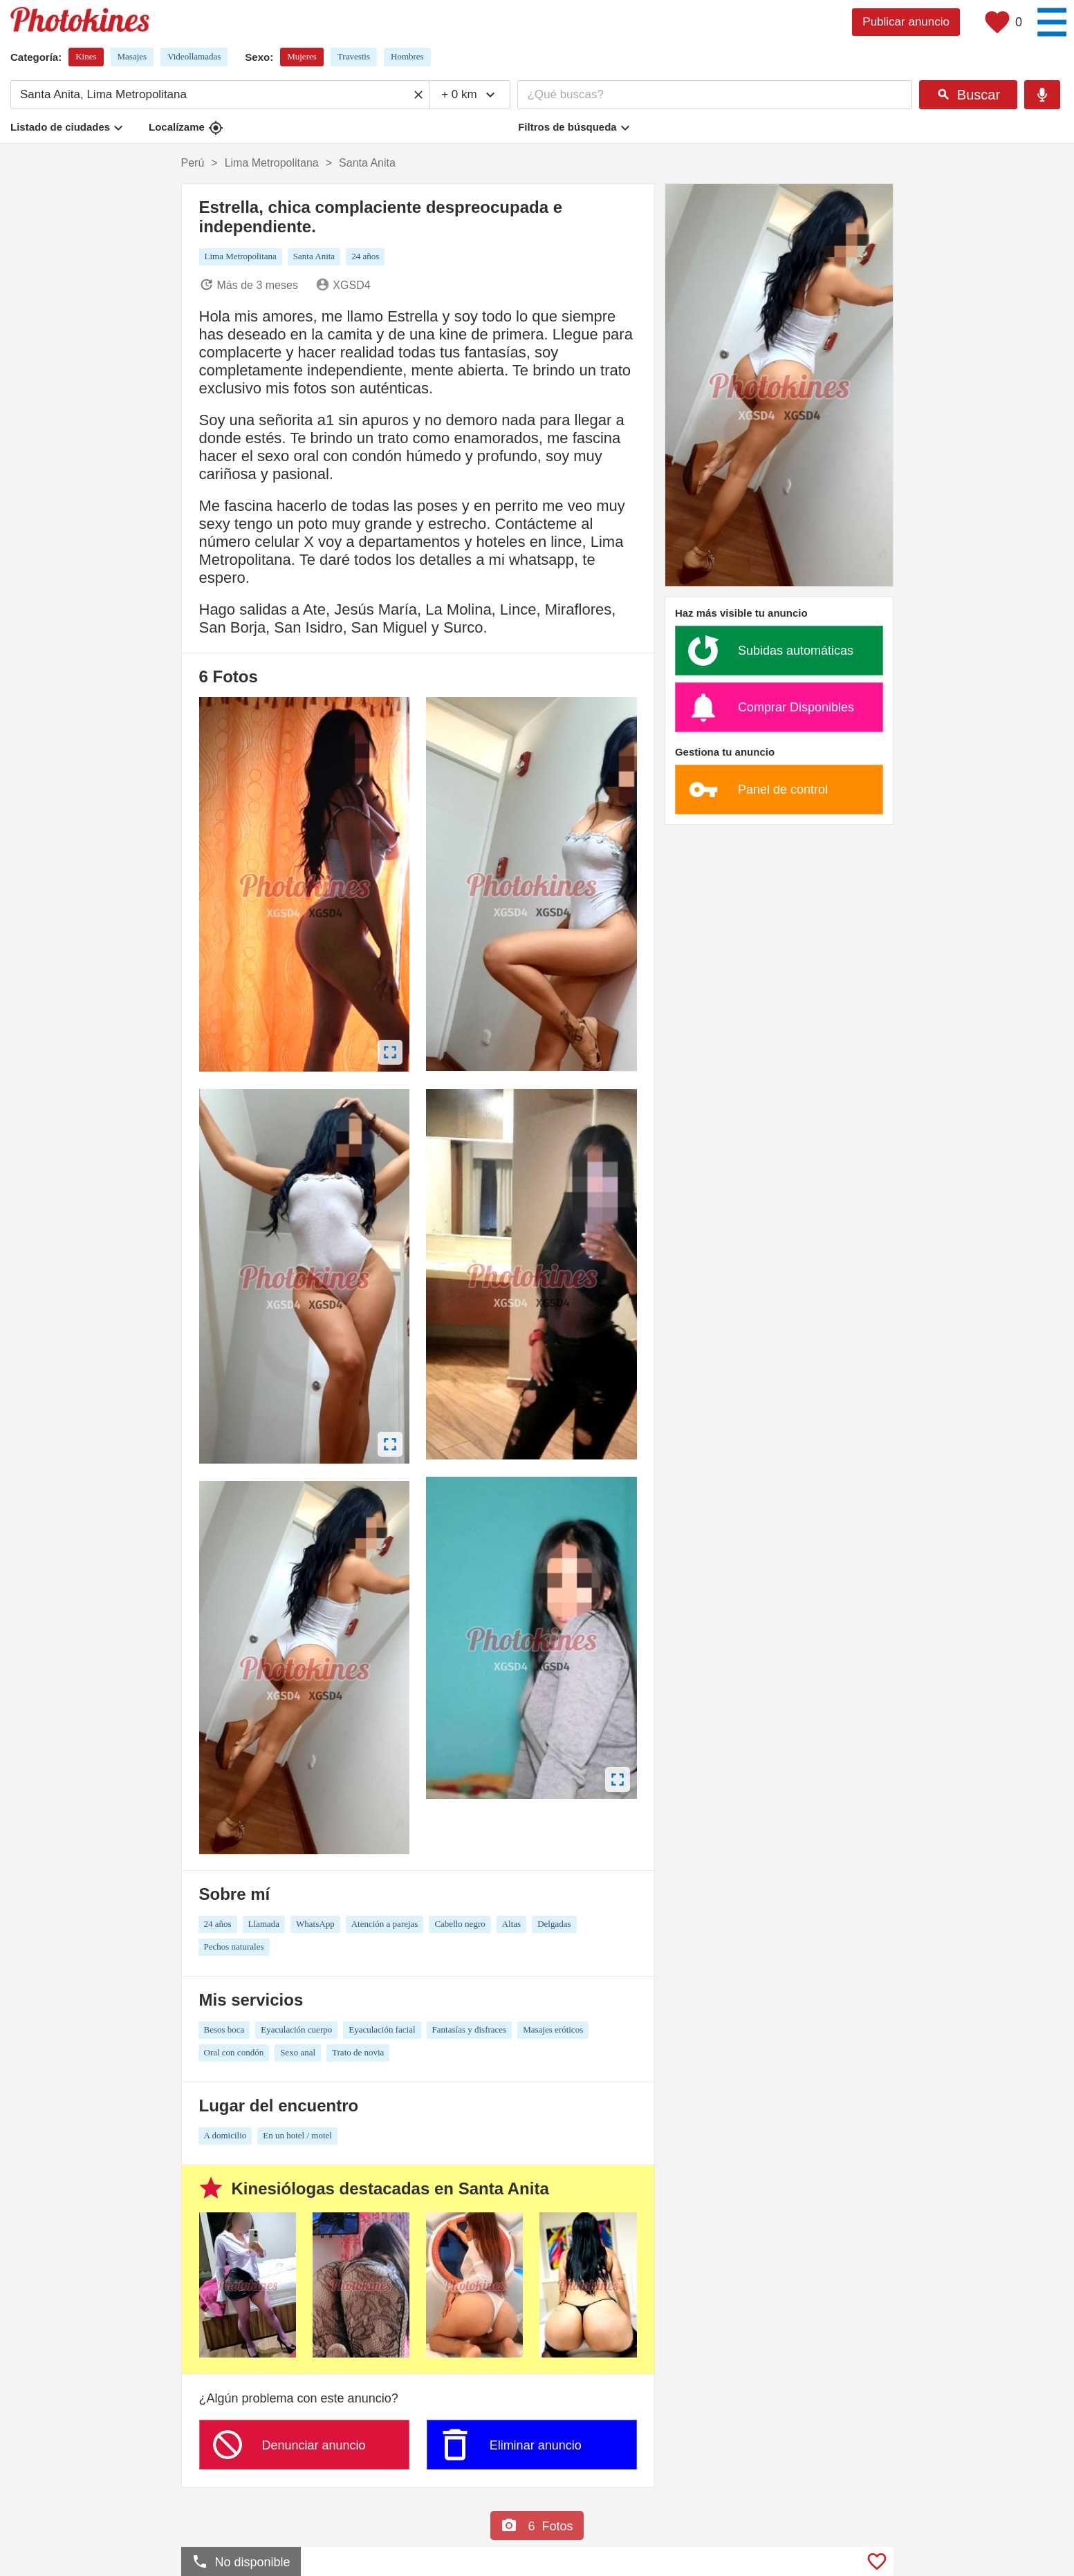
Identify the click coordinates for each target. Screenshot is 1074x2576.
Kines (85, 56)
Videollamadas (194, 56)
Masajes (132, 56)
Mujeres (302, 56)
